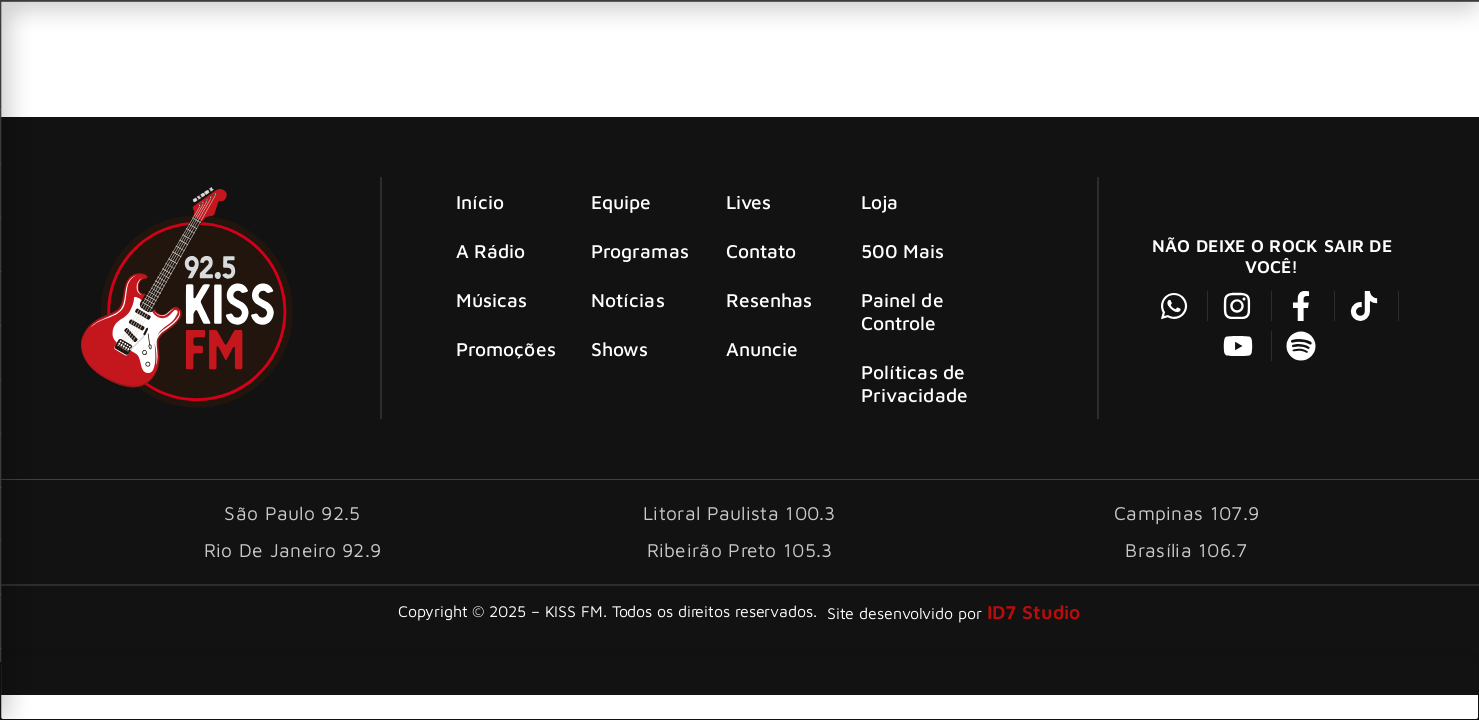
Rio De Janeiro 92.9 (293, 549)
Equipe (621, 201)
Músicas (492, 299)
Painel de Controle (902, 311)
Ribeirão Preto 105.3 (740, 549)
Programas (640, 250)
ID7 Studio (1034, 611)
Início (480, 201)
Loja (879, 201)
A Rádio (491, 250)
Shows (620, 348)
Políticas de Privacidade (914, 383)
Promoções (506, 348)
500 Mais (903, 250)
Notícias (628, 299)
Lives (749, 201)
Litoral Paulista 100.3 (739, 512)
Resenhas (769, 299)
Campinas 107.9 (1186, 512)
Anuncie (762, 348)
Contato (761, 250)
